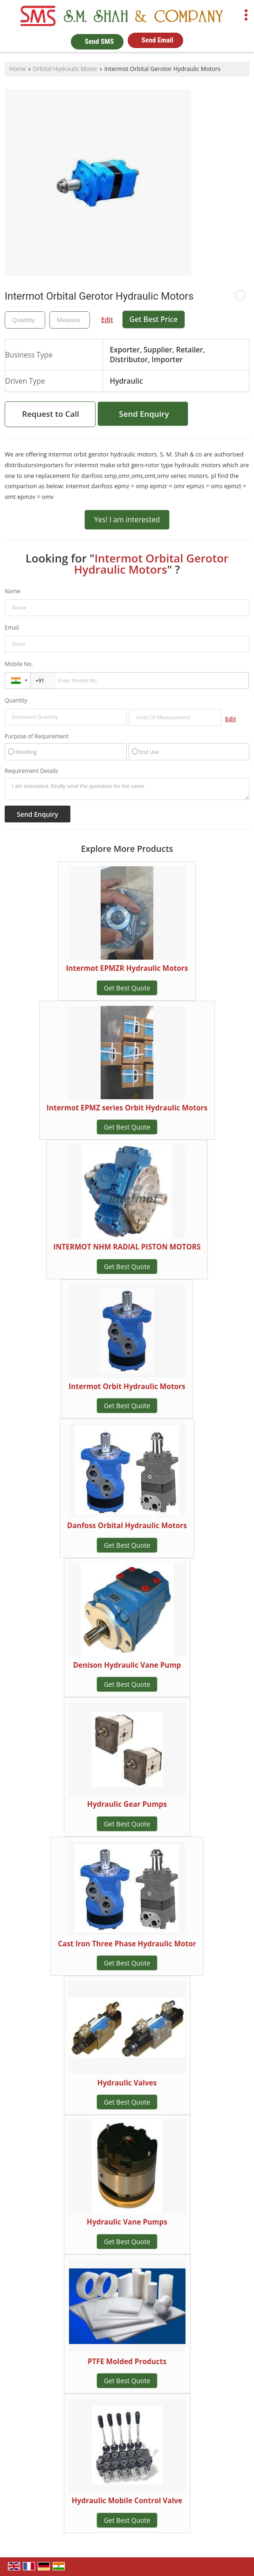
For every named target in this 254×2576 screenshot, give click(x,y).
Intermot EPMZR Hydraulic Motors (127, 968)
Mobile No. (19, 664)
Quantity (16, 700)
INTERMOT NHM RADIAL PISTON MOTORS (127, 1247)
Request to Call (50, 413)
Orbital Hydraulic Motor (65, 69)
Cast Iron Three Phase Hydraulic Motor (127, 1944)
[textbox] (69, 320)
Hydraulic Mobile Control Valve (127, 2501)
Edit (107, 319)
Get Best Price (154, 319)
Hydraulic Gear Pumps (127, 1804)
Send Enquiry (144, 413)
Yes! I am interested (127, 520)
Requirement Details (31, 771)
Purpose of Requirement (37, 736)
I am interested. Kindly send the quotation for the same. (127, 789)
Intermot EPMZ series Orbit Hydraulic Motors (127, 1108)
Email (12, 628)
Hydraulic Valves (127, 2083)
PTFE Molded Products (127, 2361)
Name (13, 591)
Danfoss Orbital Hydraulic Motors (127, 1525)
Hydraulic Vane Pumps (127, 2222)
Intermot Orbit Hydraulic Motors (127, 1386)
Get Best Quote (127, 987)
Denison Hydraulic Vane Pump (127, 1665)
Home (17, 69)
